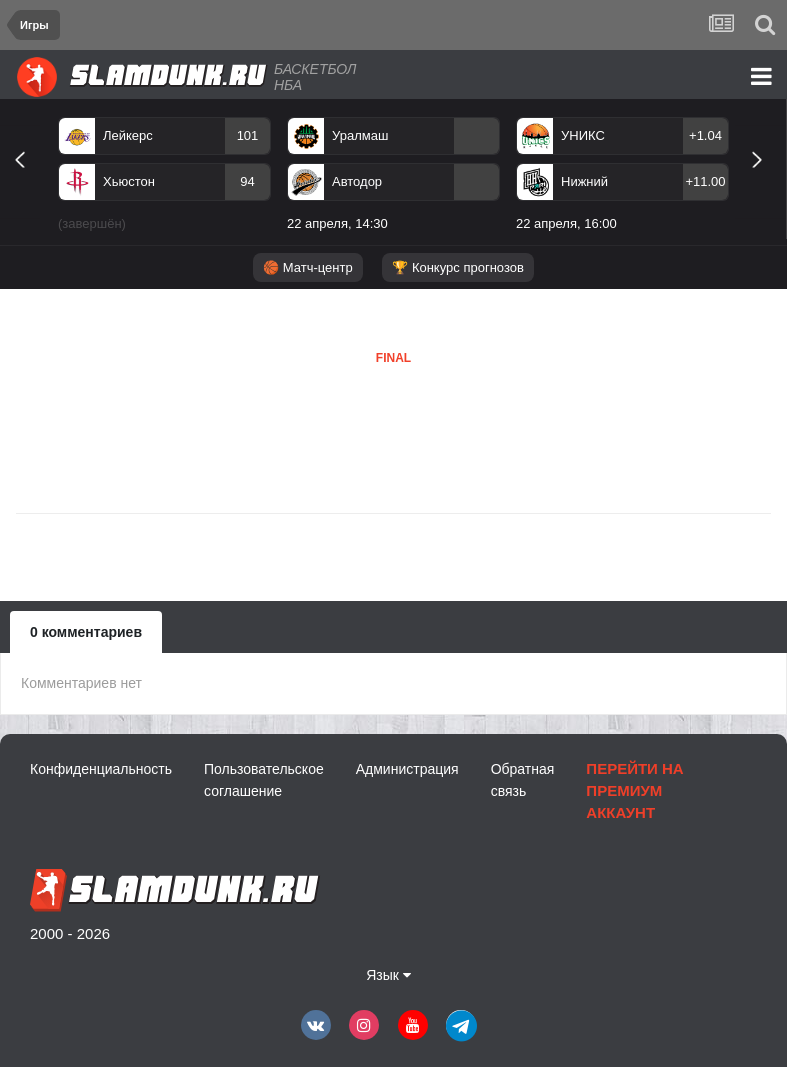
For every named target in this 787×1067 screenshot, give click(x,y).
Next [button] (765, 182)
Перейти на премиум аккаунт (634, 790)
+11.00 (705, 181)
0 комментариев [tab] (86, 632)
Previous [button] (27, 182)
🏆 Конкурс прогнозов (458, 267)
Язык (388, 975)
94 (247, 181)
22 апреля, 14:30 (337, 223)
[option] (164, 178)
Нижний (584, 181)
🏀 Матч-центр (307, 267)
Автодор (357, 181)
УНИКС (583, 135)
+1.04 (705, 135)
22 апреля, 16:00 (566, 223)
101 (248, 135)
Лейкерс (128, 135)
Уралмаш (360, 135)
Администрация (407, 769)
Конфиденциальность (101, 769)
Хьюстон (129, 181)
